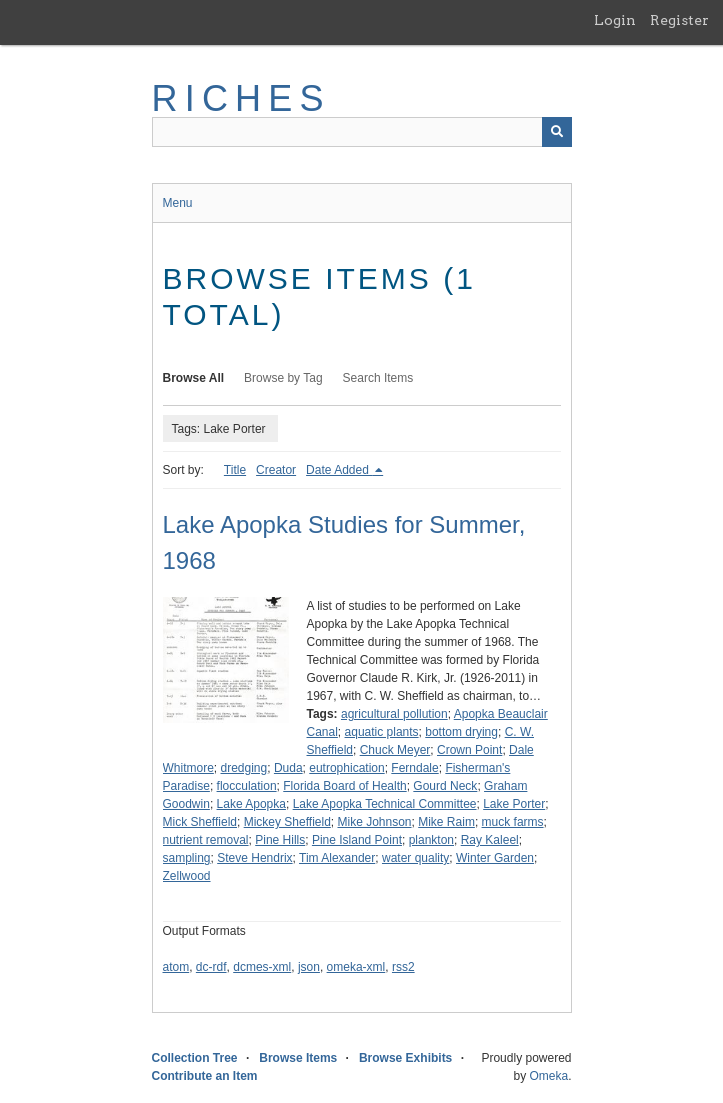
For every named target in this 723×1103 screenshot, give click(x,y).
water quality (415, 858)
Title (235, 470)
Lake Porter (514, 804)
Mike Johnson (374, 822)
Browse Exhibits (405, 1058)
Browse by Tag (283, 378)
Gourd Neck (445, 786)
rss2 (403, 967)
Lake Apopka (251, 804)
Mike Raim (446, 822)
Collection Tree (195, 1058)
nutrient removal (206, 840)
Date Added (339, 470)
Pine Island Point (357, 840)
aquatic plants (382, 732)
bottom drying (461, 732)
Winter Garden (495, 858)
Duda (288, 768)
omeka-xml (356, 967)
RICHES (241, 98)
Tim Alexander (337, 858)
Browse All (194, 378)
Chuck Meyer (395, 750)
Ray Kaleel (490, 840)
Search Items (378, 378)
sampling (187, 858)
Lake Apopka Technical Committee (385, 804)
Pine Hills (280, 840)
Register (679, 20)
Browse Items (298, 1058)
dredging (244, 768)
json (309, 967)
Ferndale (414, 768)
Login (615, 20)
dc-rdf (211, 967)
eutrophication (346, 768)
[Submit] (557, 132)
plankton (431, 840)
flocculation (247, 786)
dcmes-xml (262, 967)
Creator (276, 470)
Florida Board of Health (344, 786)
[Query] (362, 132)
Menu (178, 203)
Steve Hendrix (254, 858)
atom (176, 967)
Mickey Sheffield (287, 822)
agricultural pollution (394, 714)
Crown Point (469, 750)
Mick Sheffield (200, 822)
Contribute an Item (205, 1076)
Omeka (548, 1076)
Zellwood (187, 876)
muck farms (513, 822)
